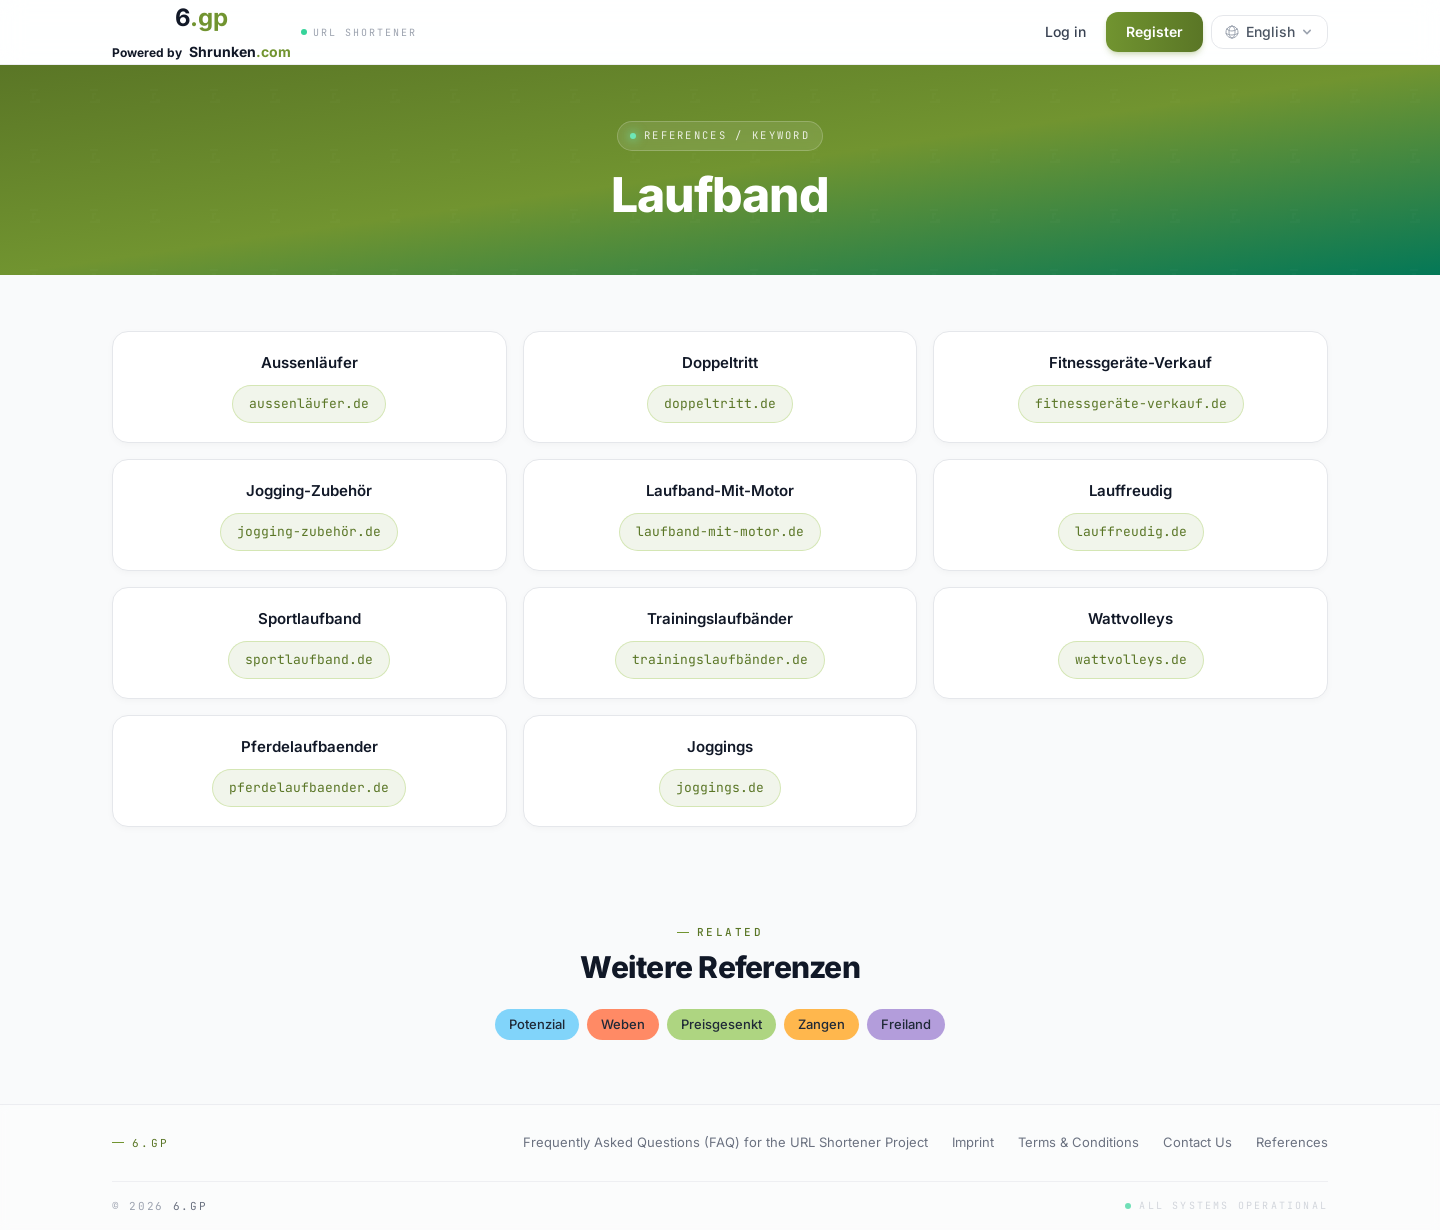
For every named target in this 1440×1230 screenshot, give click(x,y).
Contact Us (1197, 1142)
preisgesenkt (721, 1024)
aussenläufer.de (309, 403)
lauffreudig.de (1131, 531)
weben (623, 1024)
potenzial (537, 1024)
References (1292, 1142)
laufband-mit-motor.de (720, 531)
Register (1154, 31)
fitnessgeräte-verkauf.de (1131, 403)
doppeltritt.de (720, 403)
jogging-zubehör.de (309, 531)
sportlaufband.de (309, 659)
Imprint (973, 1142)
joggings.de (720, 787)
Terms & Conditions (1078, 1142)
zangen (821, 1024)
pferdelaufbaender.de (309, 787)
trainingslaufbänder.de (720, 659)
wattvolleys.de (1131, 659)
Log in (1065, 31)
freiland (906, 1024)
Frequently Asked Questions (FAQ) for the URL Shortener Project (725, 1142)
